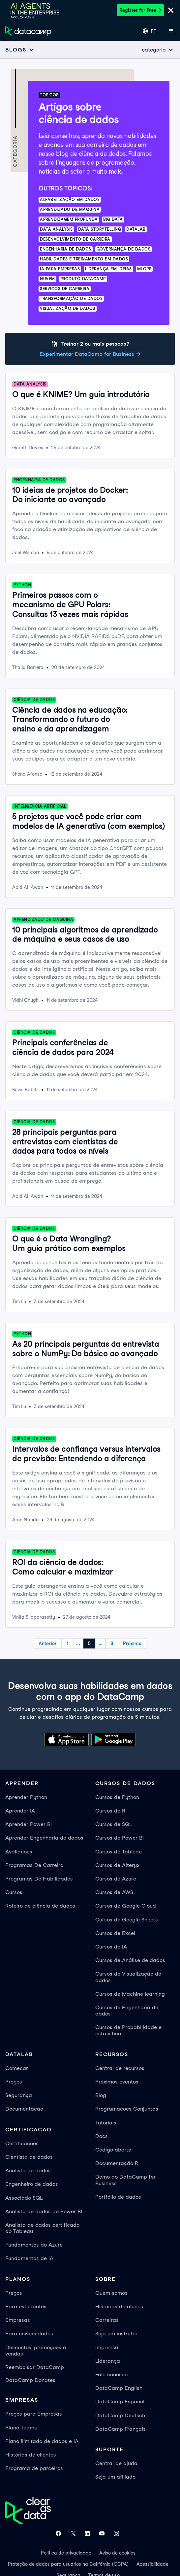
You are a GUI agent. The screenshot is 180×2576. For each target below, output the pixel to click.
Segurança (18, 2095)
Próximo (132, 1643)
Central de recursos (119, 2068)
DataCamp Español (119, 2401)
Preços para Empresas (33, 2414)
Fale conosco (111, 2374)
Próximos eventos (116, 2082)
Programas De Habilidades (39, 1879)
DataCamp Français (120, 2429)
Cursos (13, 1892)
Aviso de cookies (117, 2553)
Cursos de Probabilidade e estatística (128, 2030)
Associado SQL (24, 2198)
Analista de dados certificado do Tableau (42, 2228)
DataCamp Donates (30, 2380)
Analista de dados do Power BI (43, 2211)
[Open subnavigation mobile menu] (19, 50)
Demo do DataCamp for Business (125, 2180)
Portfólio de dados (118, 2197)
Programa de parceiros (34, 2468)
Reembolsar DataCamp (34, 2367)
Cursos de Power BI (119, 1838)
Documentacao (24, 2109)
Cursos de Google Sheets (126, 1919)
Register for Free (140, 10)
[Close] (170, 11)
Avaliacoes (18, 1851)
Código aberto (113, 2150)
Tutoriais (105, 2122)
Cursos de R (110, 1811)
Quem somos (111, 2293)
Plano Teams (21, 2427)
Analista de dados (28, 2170)
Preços (13, 2082)
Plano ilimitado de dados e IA (41, 2441)
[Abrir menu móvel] (171, 31)
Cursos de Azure (115, 1879)
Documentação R (116, 2163)
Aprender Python (26, 1797)
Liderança (107, 2361)
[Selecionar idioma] (149, 31)
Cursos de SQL (113, 1824)
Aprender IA (20, 1811)
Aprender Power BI (28, 1824)
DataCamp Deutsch (120, 2415)
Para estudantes (25, 2306)
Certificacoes (22, 2143)
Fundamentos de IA (29, 2258)
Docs (101, 2136)
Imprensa (106, 2347)
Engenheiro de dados (31, 2184)
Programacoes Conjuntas (126, 2109)
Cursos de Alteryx (117, 1865)
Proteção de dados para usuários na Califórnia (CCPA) (68, 2564)
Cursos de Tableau (118, 1851)
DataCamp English (118, 2388)
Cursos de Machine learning (130, 1994)
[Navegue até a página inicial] (28, 31)
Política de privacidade (66, 2553)
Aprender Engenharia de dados (44, 1838)
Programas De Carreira (34, 1865)
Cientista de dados (29, 2157)
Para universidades (29, 2333)
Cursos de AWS (114, 1892)
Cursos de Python (117, 1797)
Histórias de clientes (30, 2455)
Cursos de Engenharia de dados (126, 2010)
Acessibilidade (152, 2564)
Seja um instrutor (116, 2333)
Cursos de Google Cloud (125, 1906)
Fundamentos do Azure (34, 2245)
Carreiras (107, 2320)
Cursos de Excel (115, 1933)
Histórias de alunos (119, 2306)
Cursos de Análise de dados (130, 1960)
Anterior (48, 1643)
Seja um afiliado (115, 2477)
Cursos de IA (111, 1947)
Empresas (17, 2320)
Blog (100, 2095)
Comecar (16, 2068)
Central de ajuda (116, 2463)
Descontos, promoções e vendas (35, 2350)
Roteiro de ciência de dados (40, 1906)
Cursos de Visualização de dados (128, 1977)
